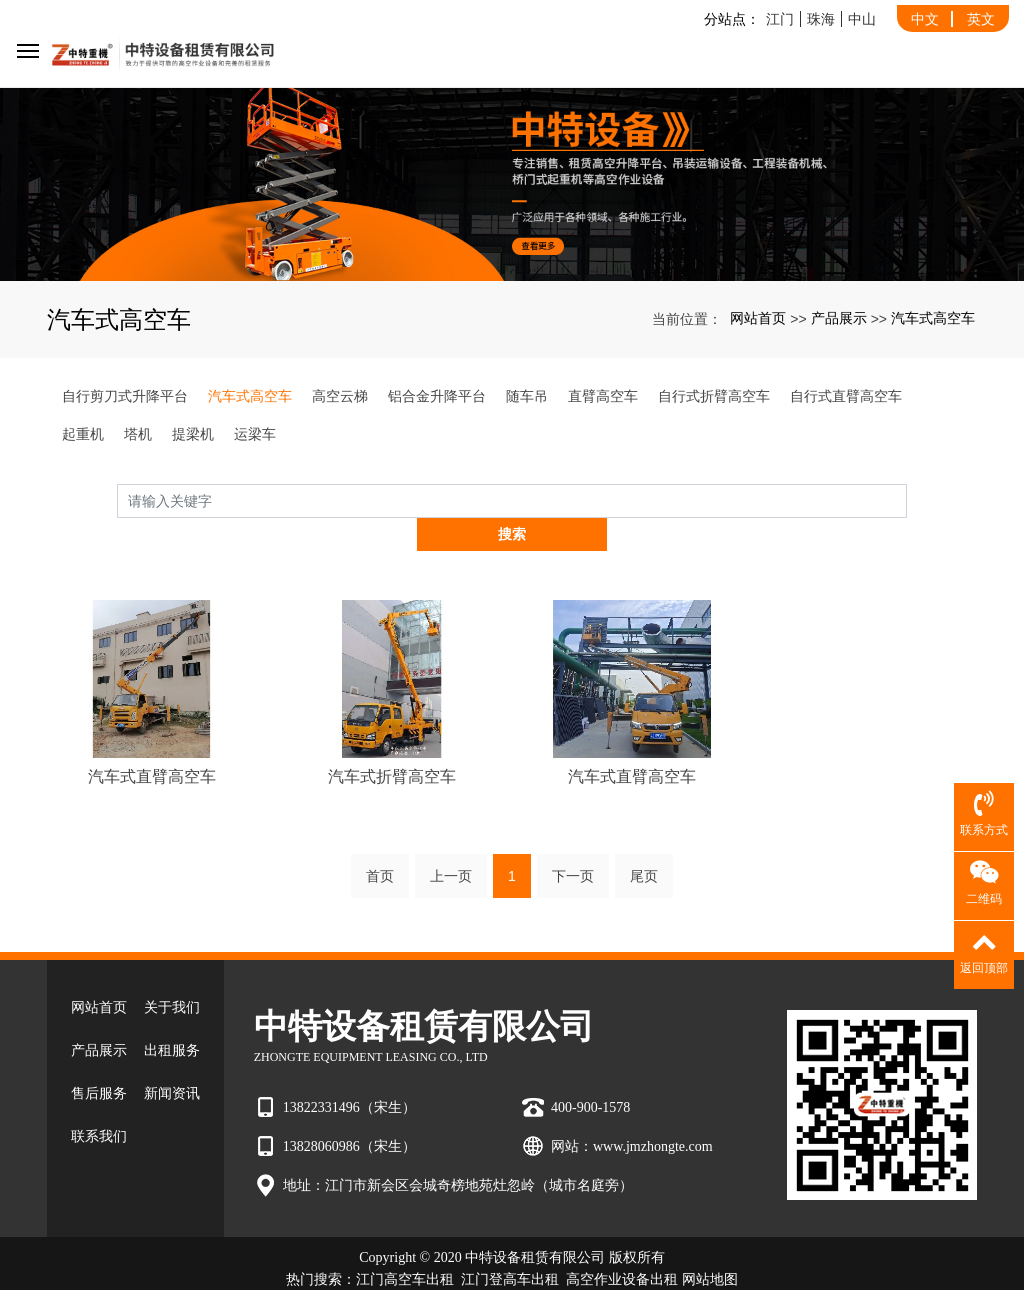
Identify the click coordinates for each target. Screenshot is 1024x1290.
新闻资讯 (172, 1060)
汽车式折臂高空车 (392, 742)
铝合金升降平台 (437, 396)
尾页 (644, 843)
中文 (925, 19)
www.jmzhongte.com (653, 1112)
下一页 (573, 843)
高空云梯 (340, 396)
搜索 (907, 500)
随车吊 (527, 396)
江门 (780, 19)
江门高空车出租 (405, 1246)
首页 (380, 843)
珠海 (821, 19)
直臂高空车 (603, 396)
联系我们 (99, 1103)
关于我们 (172, 974)
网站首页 (758, 318)
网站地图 (710, 1246)
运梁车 (255, 434)
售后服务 (99, 1060)
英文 (981, 19)
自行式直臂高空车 (846, 396)
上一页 (451, 843)
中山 (862, 19)
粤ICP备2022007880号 (512, 1268)
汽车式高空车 (933, 318)
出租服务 (172, 1017)
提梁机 (193, 434)
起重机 (83, 434)
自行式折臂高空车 (714, 396)
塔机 (138, 434)
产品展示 (839, 318)
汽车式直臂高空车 (152, 742)
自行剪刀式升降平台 (125, 396)
